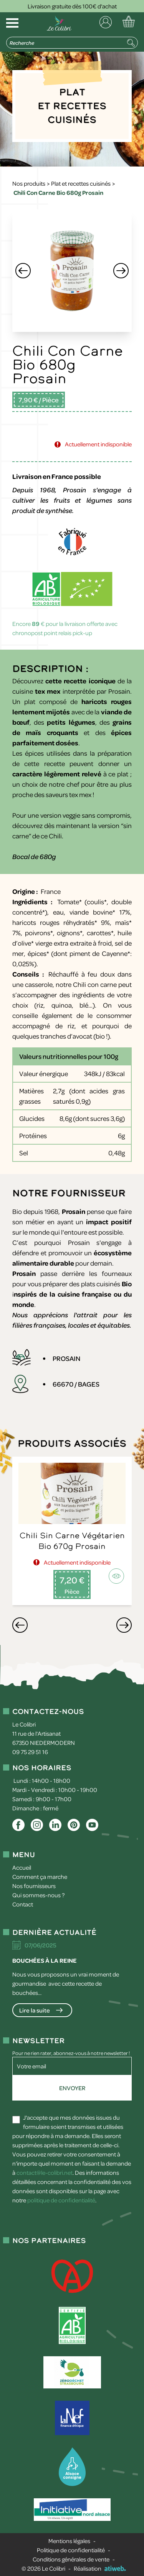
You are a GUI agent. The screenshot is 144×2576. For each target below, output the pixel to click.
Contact (22, 1904)
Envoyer (72, 2088)
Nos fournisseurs (34, 1886)
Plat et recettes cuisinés (81, 183)
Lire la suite (34, 2010)
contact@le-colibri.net (45, 2172)
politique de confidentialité (61, 2200)
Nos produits (28, 183)
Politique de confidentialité (71, 2550)
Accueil (21, 1867)
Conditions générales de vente (71, 2559)
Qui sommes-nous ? (38, 1895)
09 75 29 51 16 (30, 1752)
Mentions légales (69, 2541)
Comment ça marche (39, 1876)
